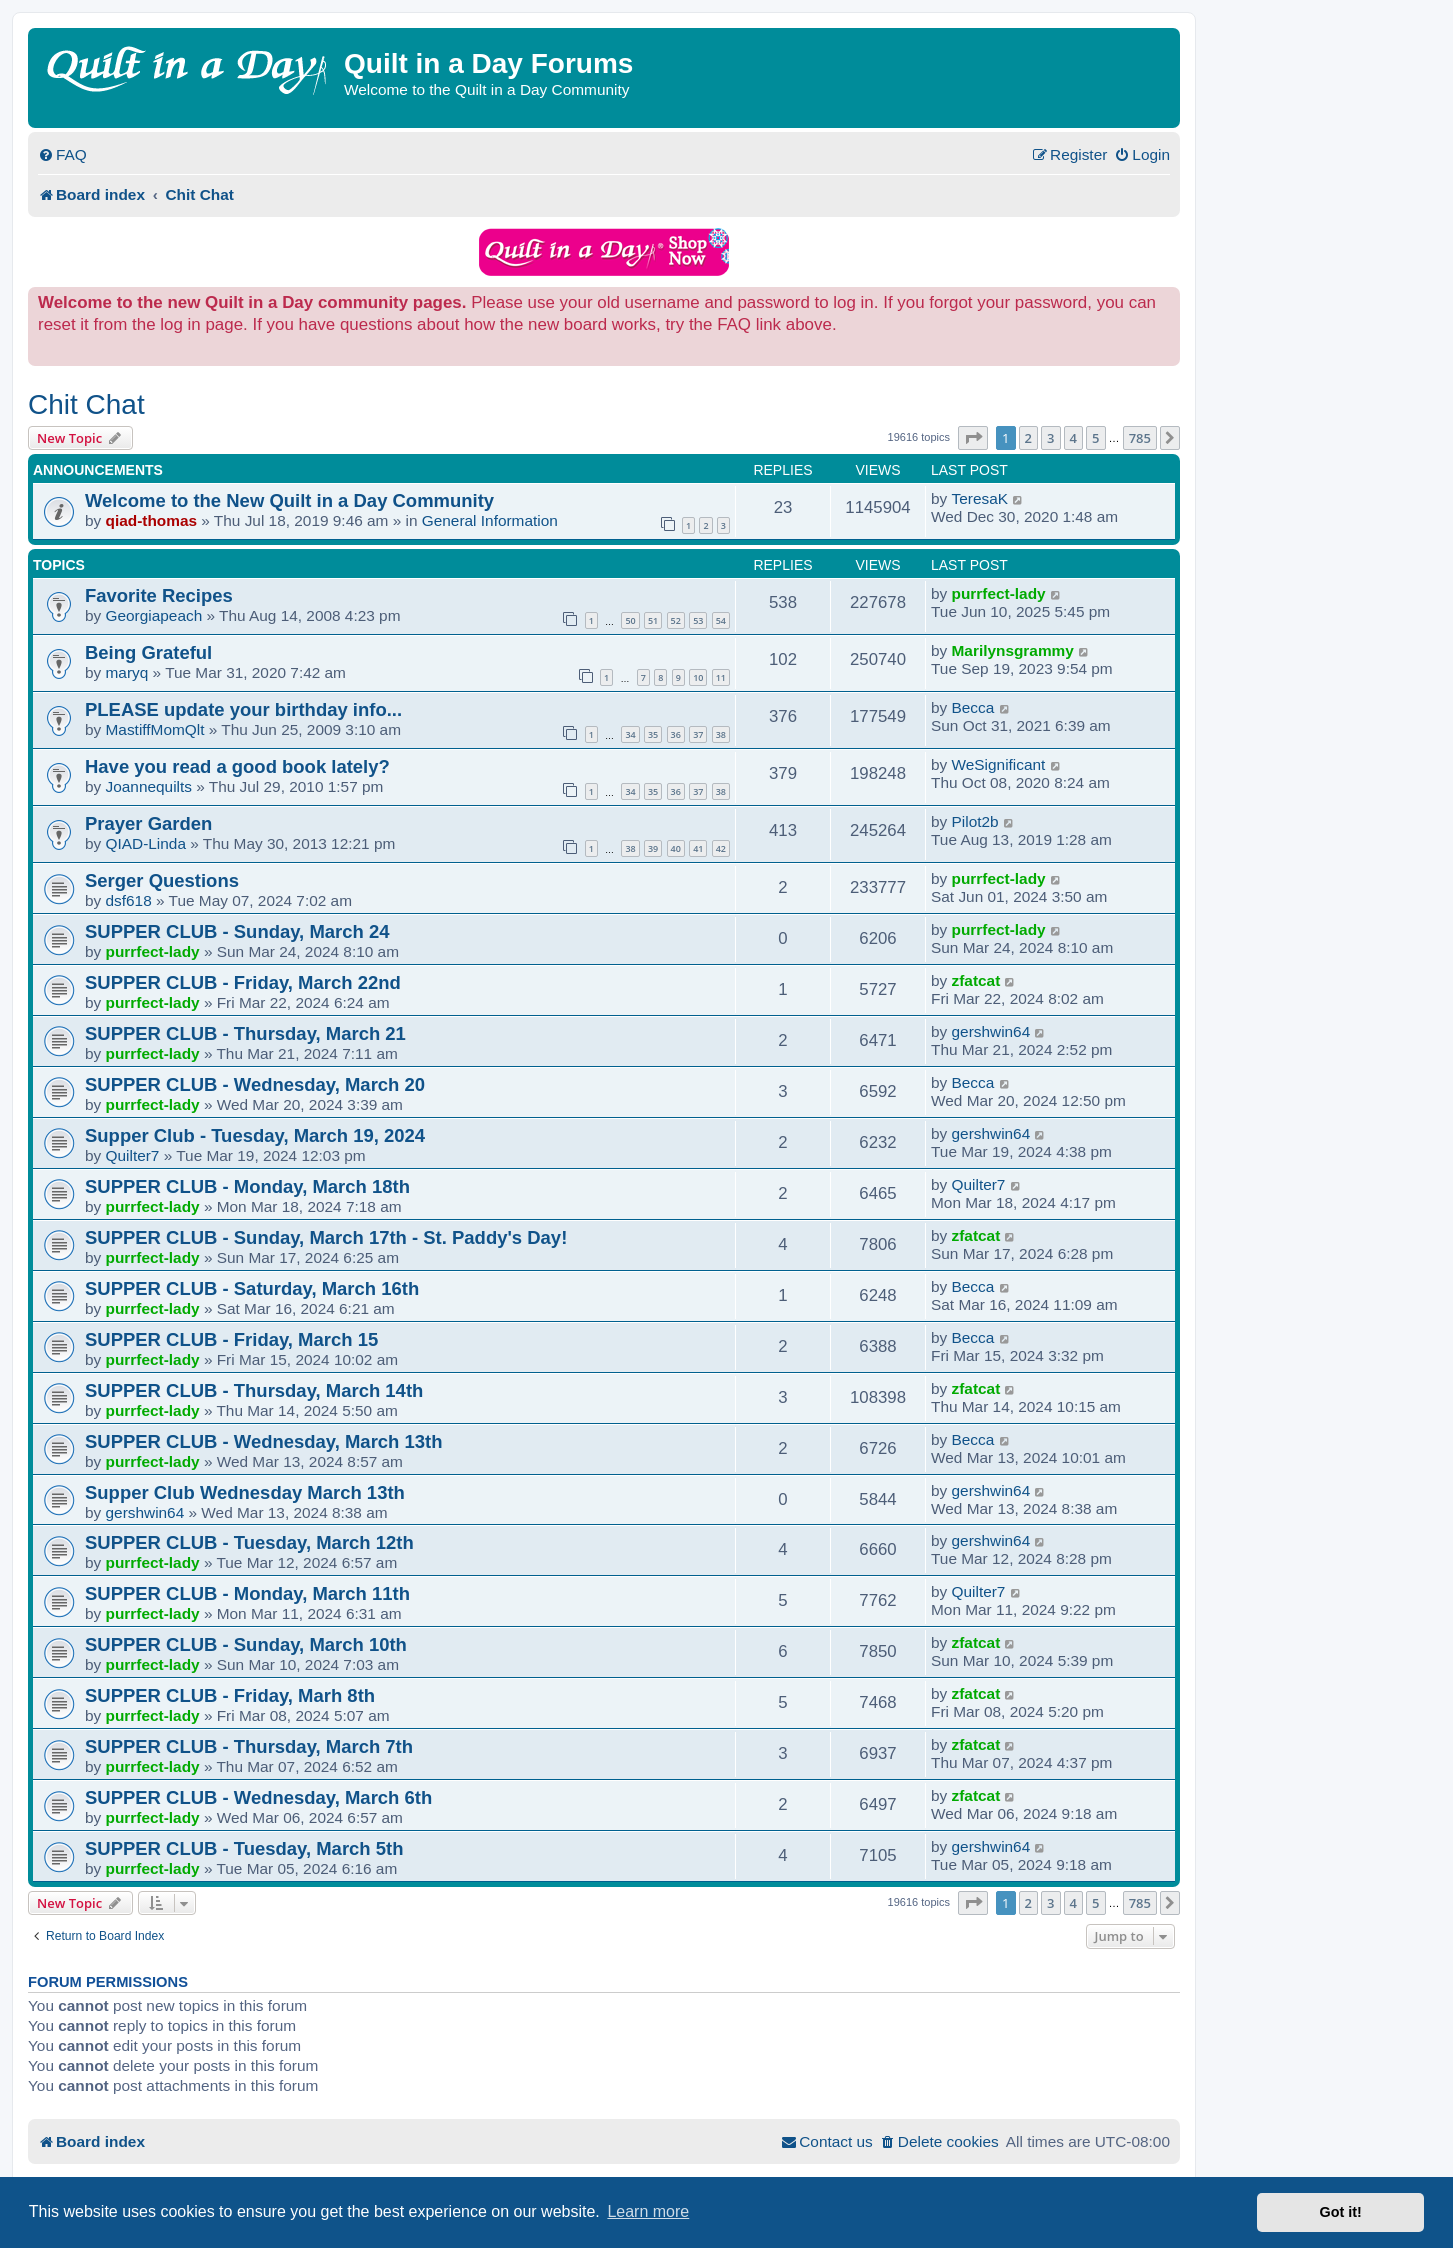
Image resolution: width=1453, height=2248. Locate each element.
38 (721, 734)
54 (721, 620)
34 (630, 734)
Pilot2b (975, 821)
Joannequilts (149, 786)
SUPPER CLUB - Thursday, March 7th (249, 1746)
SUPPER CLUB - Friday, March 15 (231, 1339)
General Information (490, 520)
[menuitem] (62, 155)
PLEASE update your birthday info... (243, 709)
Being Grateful (148, 652)
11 (721, 677)
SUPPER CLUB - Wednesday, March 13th (263, 1441)
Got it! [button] (1341, 2212)
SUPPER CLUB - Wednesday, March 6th (258, 1797)
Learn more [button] (648, 2211)
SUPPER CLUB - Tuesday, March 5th (244, 1848)
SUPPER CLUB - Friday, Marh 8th (230, 1695)
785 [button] (1140, 438)
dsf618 (129, 900)
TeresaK (980, 498)
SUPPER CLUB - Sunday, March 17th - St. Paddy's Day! (326, 1237)
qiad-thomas (152, 520)
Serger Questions (162, 880)
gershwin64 (991, 1031)
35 (653, 734)
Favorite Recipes (159, 595)
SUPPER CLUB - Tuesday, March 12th (249, 1542)
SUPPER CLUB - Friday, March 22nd (243, 982)
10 (698, 677)
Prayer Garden (148, 823)
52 (676, 620)
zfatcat (976, 980)
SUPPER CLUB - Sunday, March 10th (246, 1644)
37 (698, 734)
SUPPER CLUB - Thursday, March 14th (254, 1390)
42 (721, 848)
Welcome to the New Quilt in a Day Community (289, 500)
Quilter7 (133, 1155)
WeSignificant (999, 764)
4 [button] (1073, 438)
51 (653, 620)
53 (698, 620)
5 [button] (1095, 438)
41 (698, 848)
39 (653, 848)
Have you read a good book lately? (237, 766)
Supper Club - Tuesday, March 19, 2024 (255, 1135)
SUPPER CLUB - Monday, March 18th (247, 1186)
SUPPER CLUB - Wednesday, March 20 (255, 1084)
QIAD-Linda (146, 843)
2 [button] (1028, 438)
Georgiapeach (154, 615)
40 (676, 848)
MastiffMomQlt (155, 729)
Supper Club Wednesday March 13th (245, 1492)
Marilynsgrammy (1013, 650)
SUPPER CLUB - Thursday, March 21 (245, 1033)
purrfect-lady (999, 593)
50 (630, 620)
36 (676, 734)
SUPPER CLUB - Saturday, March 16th (252, 1288)
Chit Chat (86, 404)
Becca (973, 707)
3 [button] (1050, 438)
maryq (127, 672)
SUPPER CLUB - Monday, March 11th (247, 1593)
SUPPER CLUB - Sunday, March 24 (237, 931)
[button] (973, 438)
